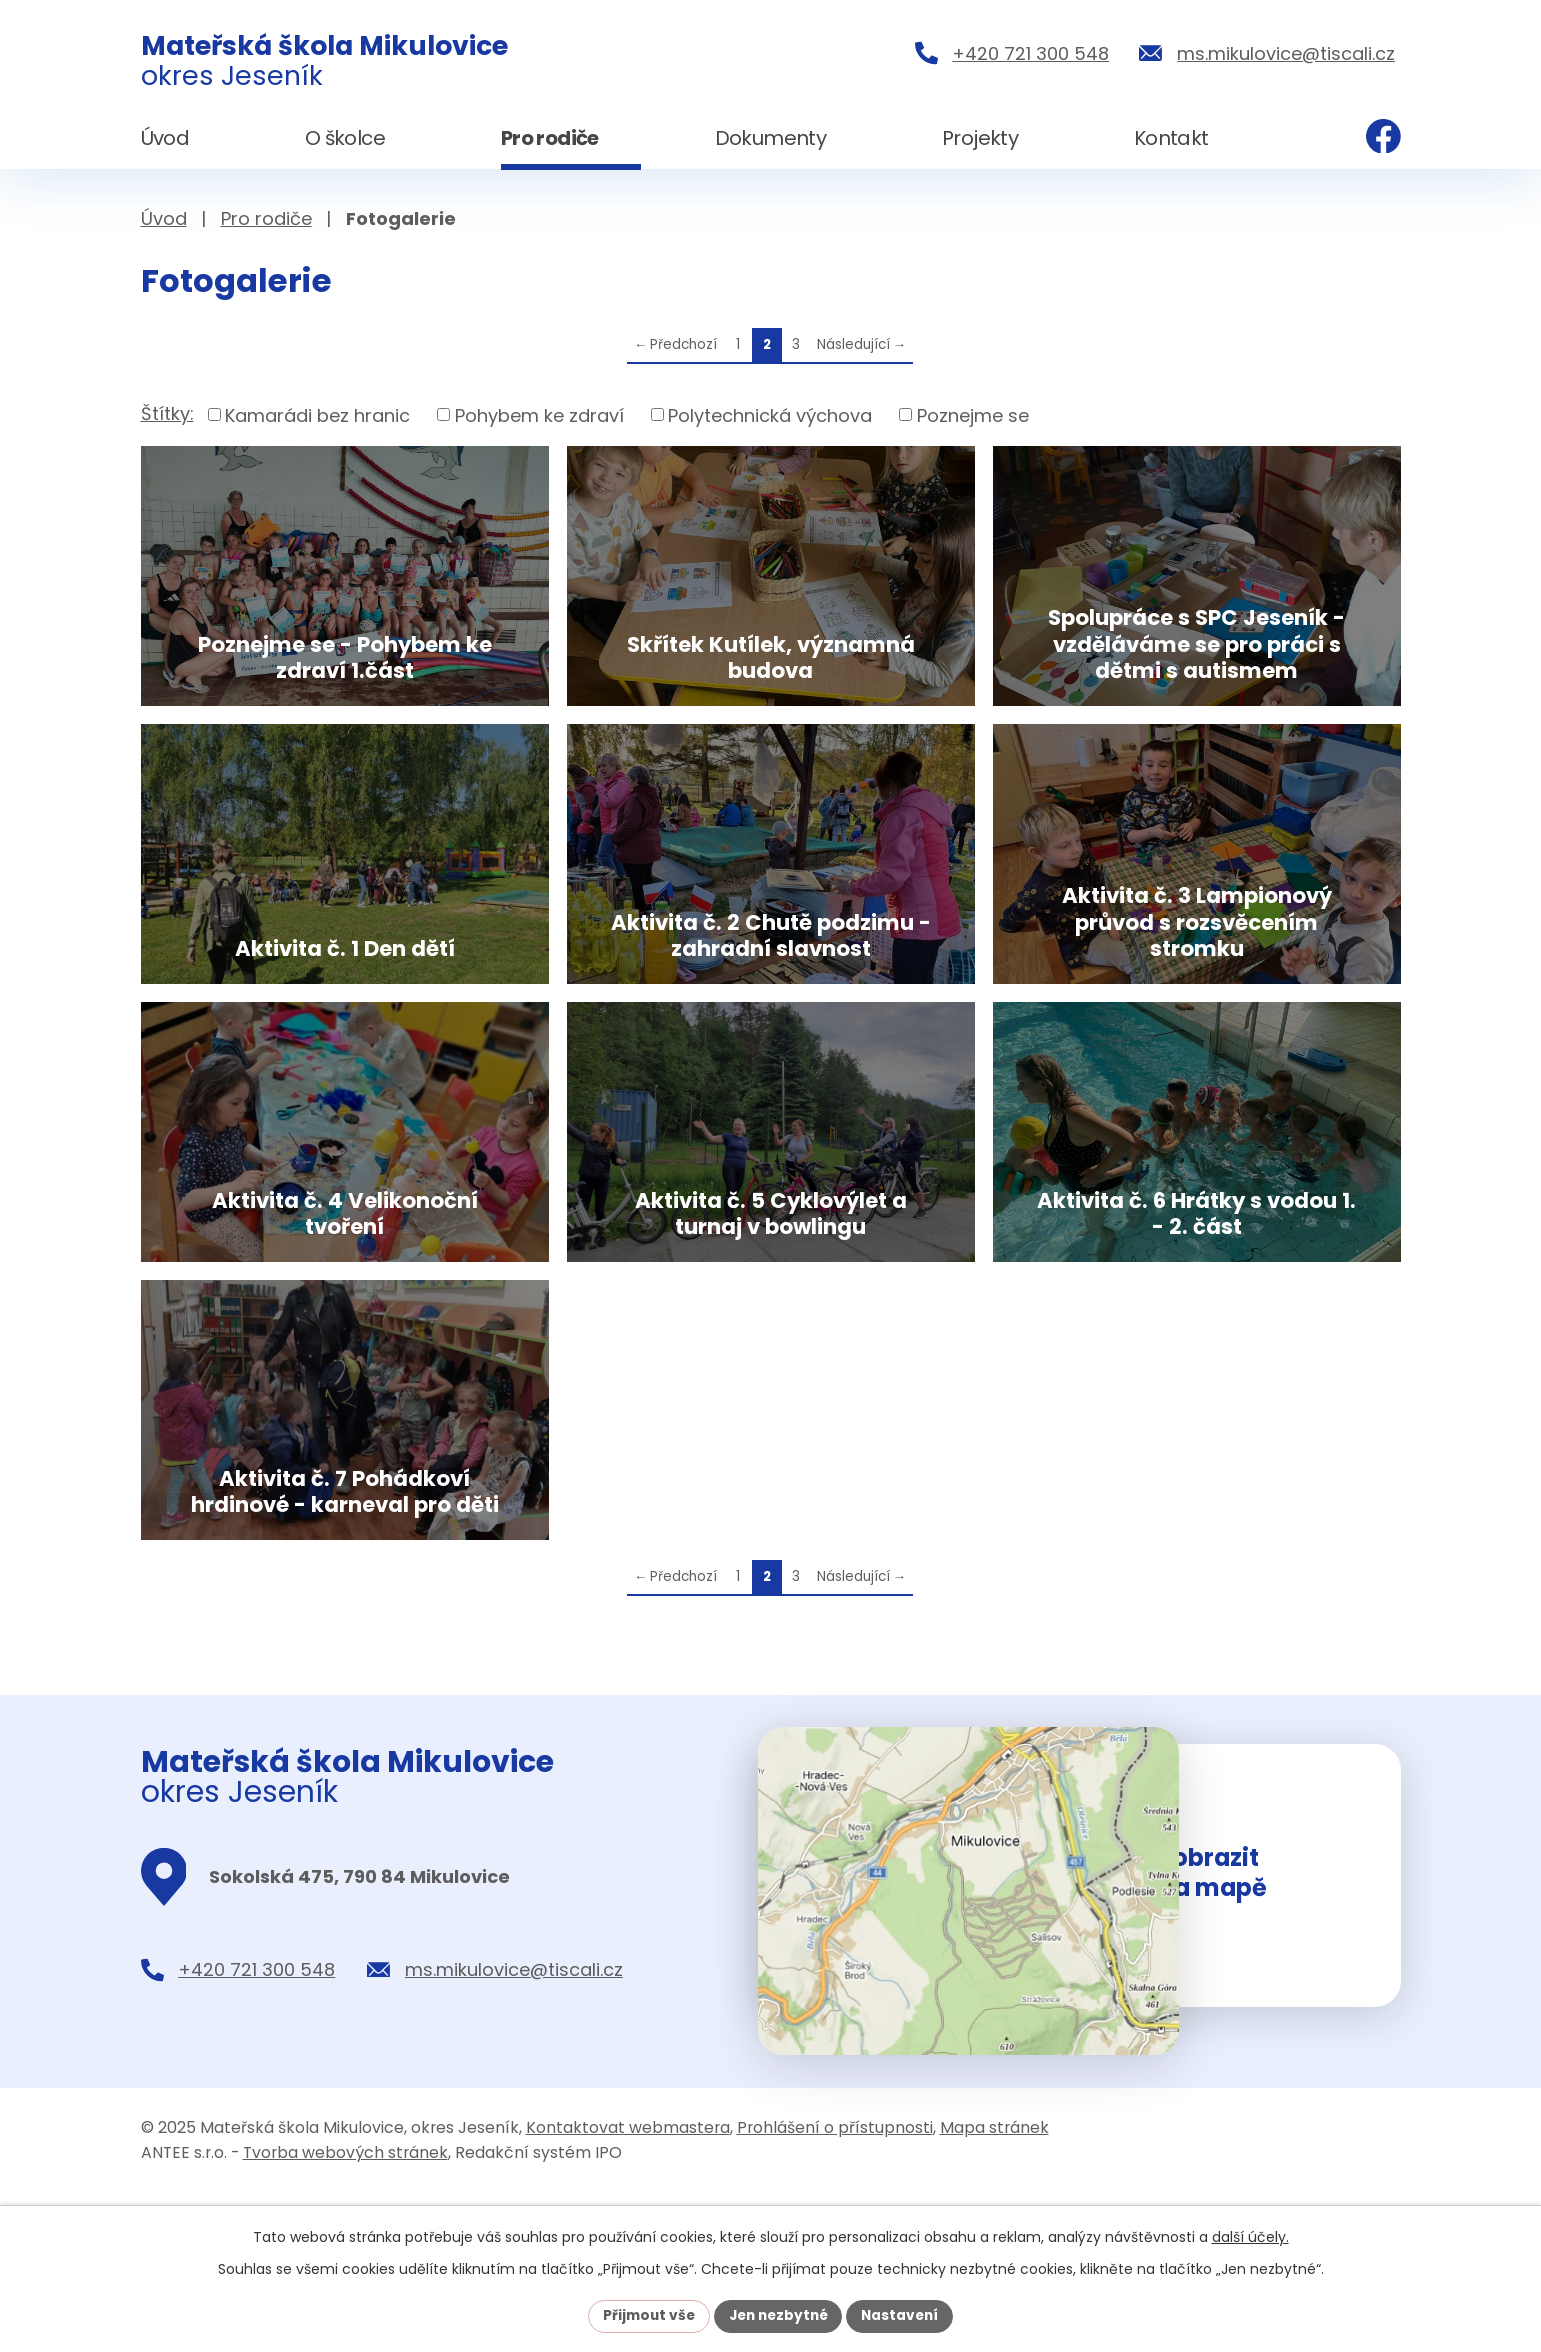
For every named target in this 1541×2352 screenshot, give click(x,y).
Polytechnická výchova (770, 414)
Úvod (164, 218)
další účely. (1250, 2236)
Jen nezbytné (778, 2315)
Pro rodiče (266, 218)
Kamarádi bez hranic (317, 414)
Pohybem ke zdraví (539, 414)
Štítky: (167, 413)
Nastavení (905, 2315)
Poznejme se (973, 414)
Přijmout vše (644, 2315)
